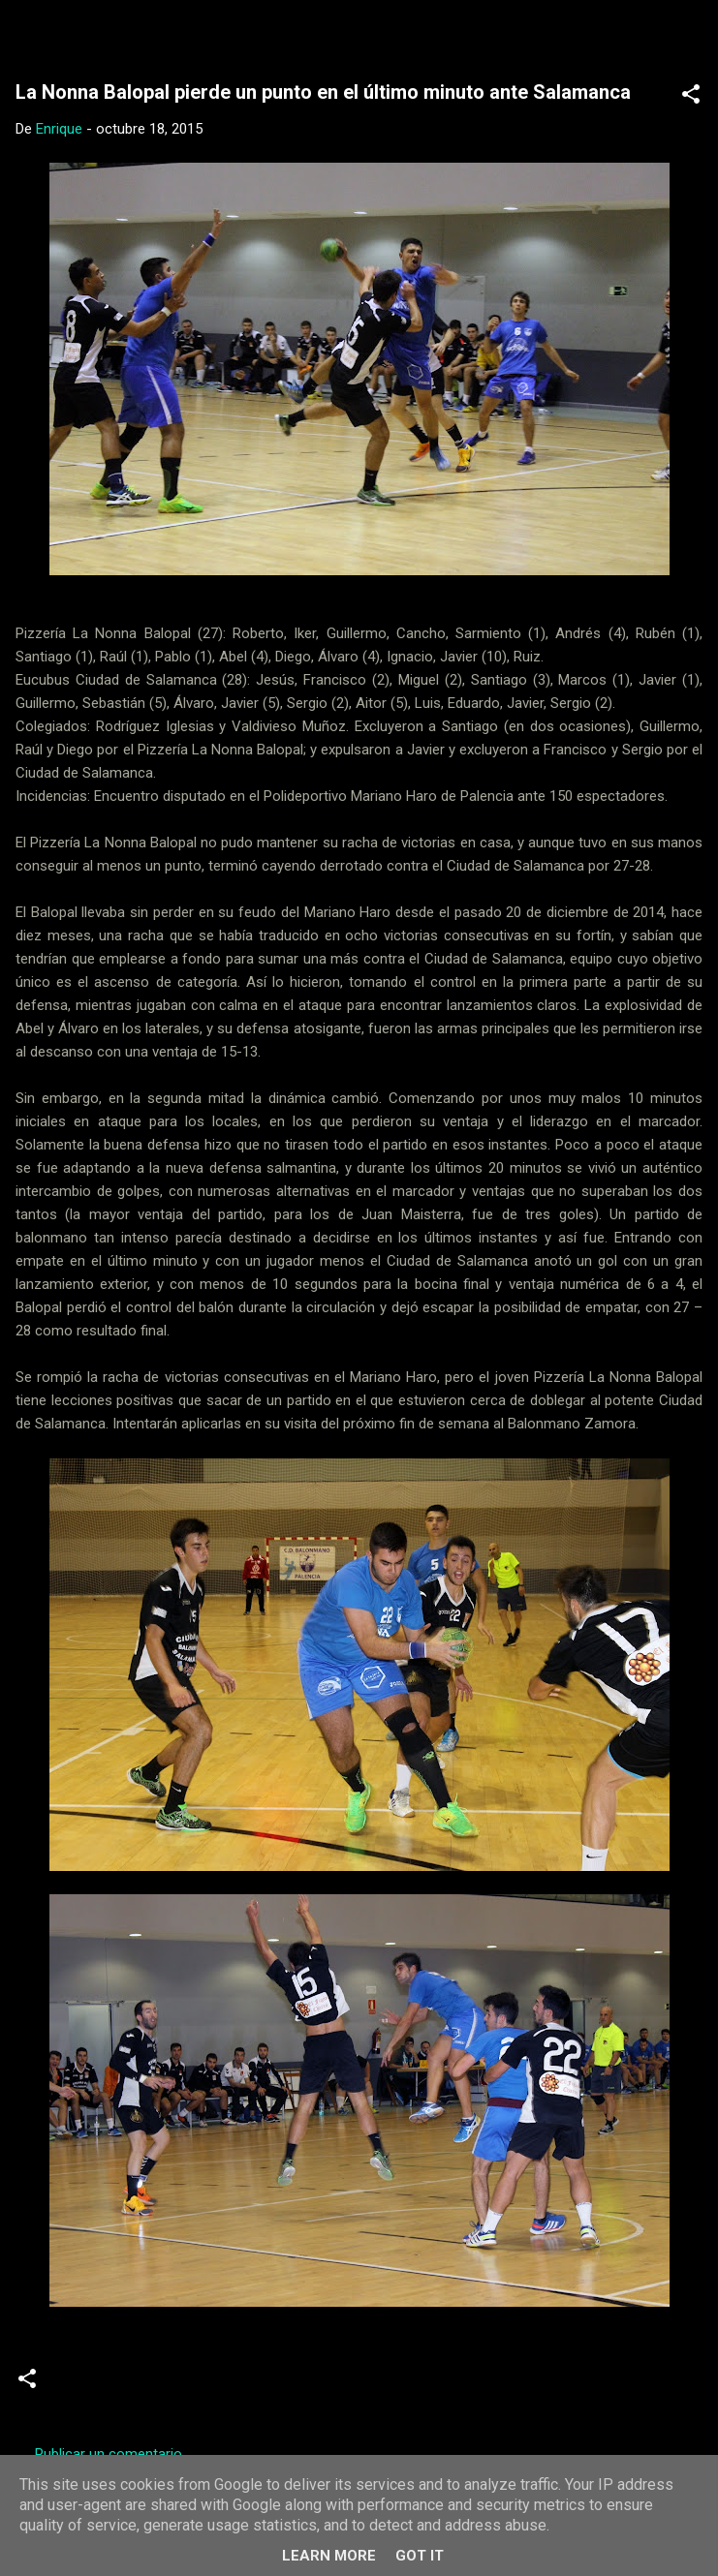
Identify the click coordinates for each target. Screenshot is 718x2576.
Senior (165, 2386)
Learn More (329, 2555)
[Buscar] (690, 39)
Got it (419, 2555)
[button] (690, 97)
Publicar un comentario (108, 2454)
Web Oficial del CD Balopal (201, 32)
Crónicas (91, 2386)
